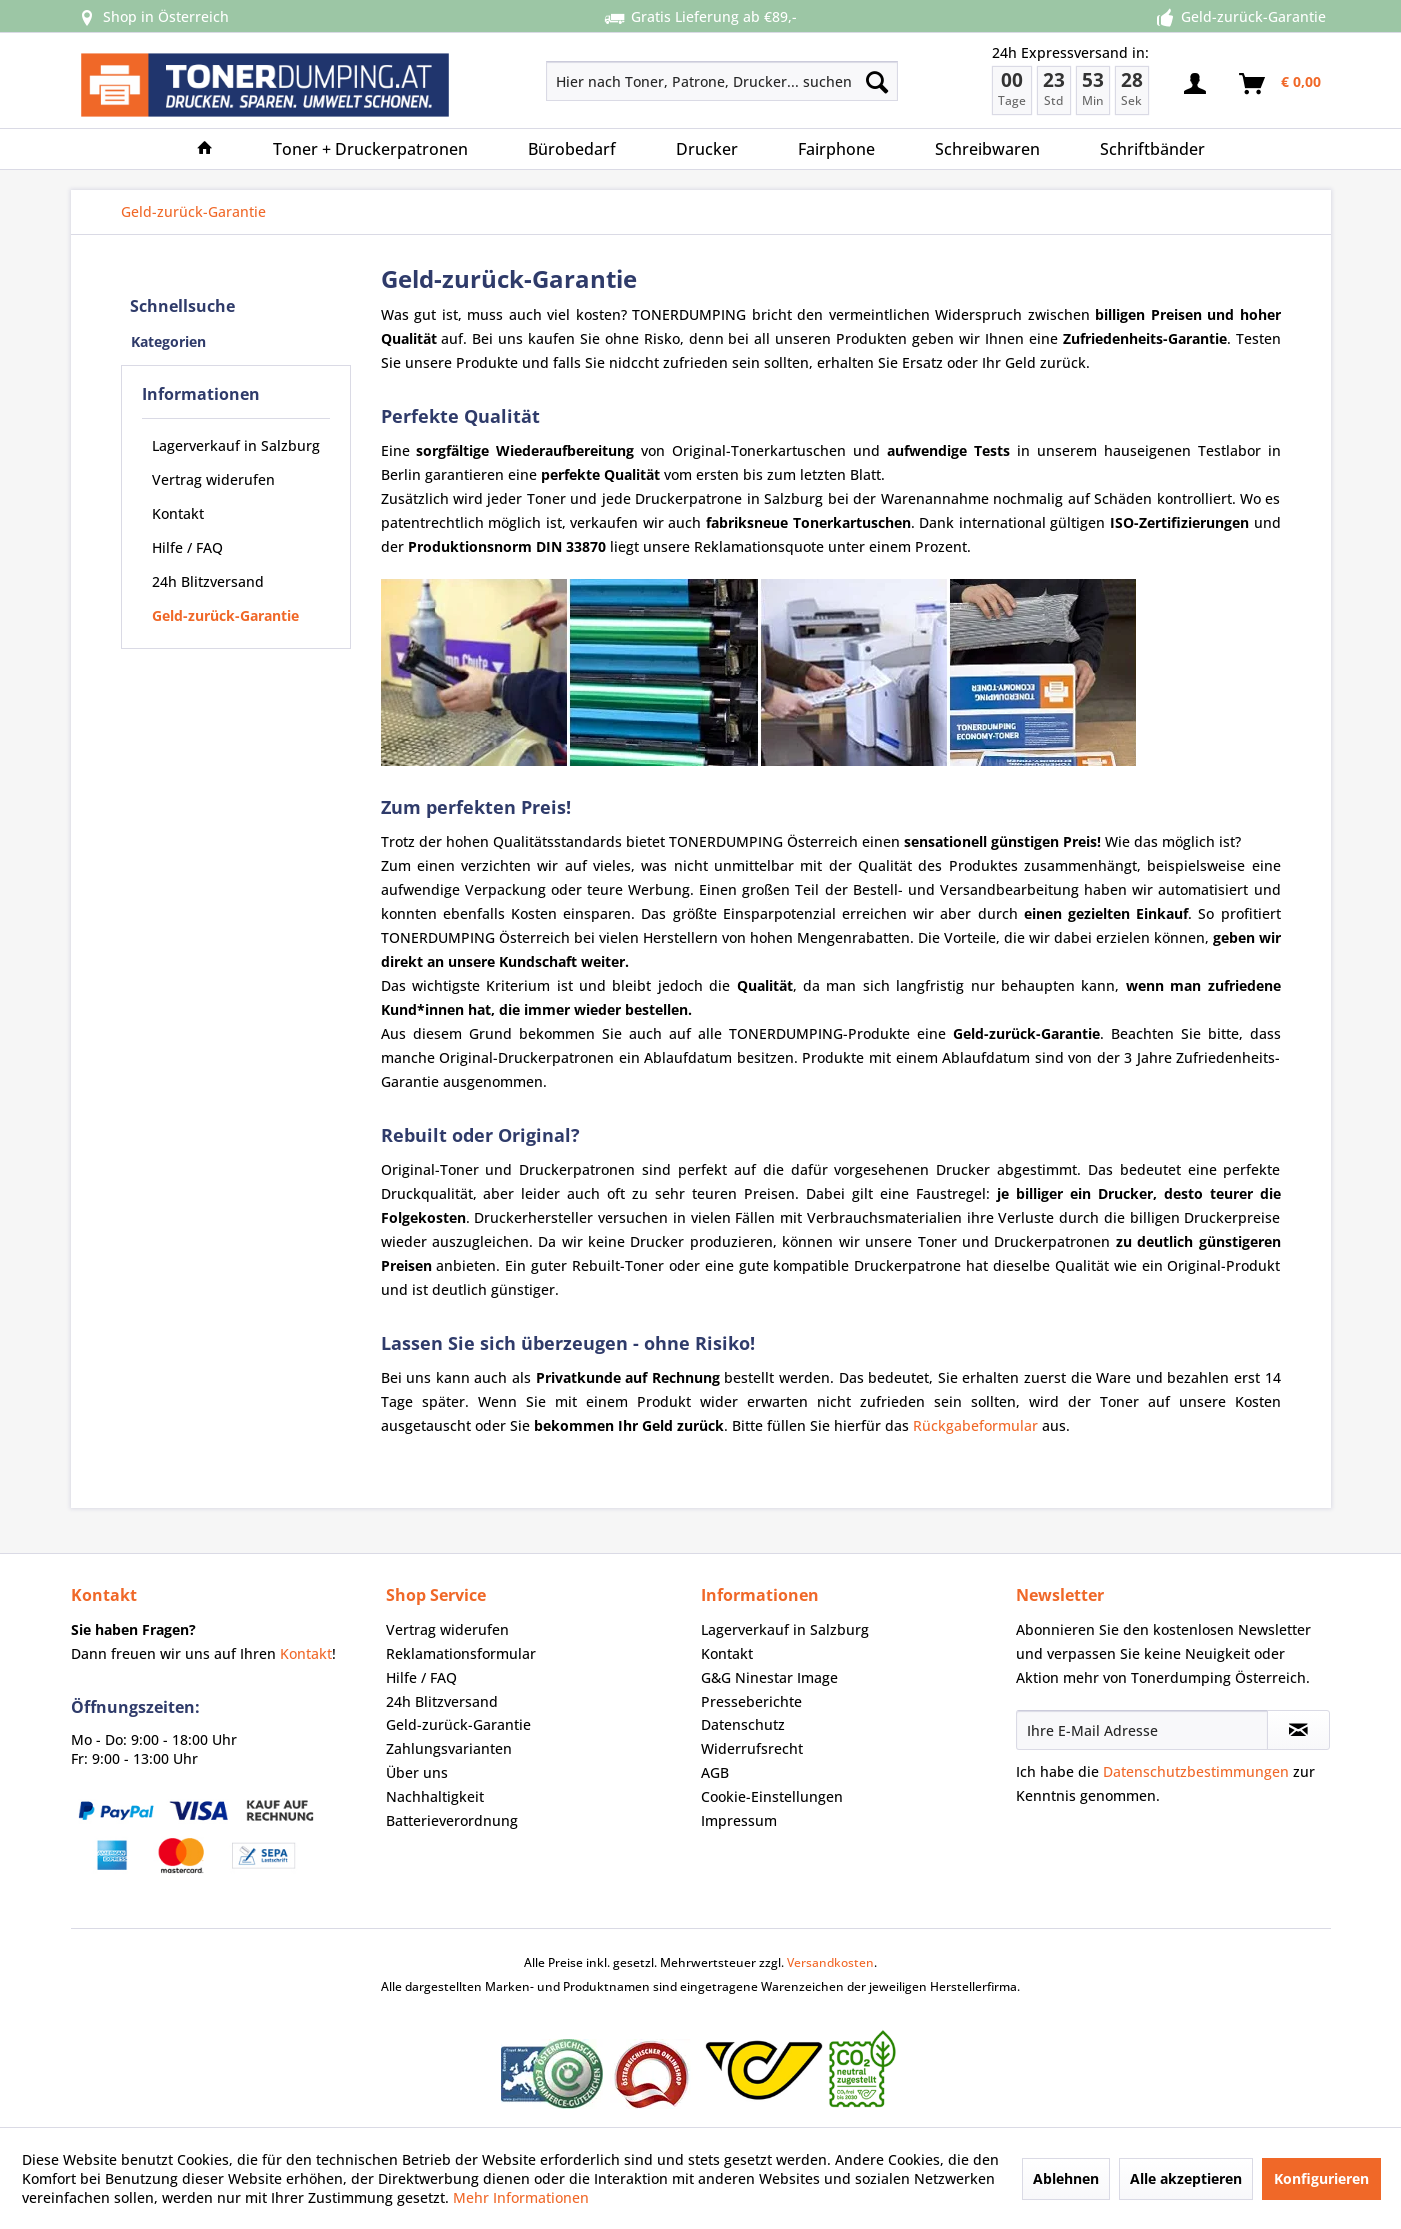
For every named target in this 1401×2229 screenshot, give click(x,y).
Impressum (739, 1820)
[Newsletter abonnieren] (1298, 1730)
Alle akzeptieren (1186, 2178)
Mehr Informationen (521, 2197)
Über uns (417, 1772)
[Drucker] (707, 149)
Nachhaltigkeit (435, 1796)
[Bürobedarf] (572, 149)
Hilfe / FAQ (187, 547)
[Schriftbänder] (1152, 149)
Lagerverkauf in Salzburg (236, 445)
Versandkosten (830, 1962)
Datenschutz (743, 1724)
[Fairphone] (836, 149)
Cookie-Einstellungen (772, 1796)
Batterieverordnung (452, 1820)
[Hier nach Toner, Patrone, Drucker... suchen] (722, 81)
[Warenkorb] (1281, 84)
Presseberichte (751, 1701)
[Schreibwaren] (987, 149)
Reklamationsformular (461, 1653)
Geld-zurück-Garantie (225, 615)
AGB (715, 1772)
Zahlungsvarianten (449, 1748)
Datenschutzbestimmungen (1196, 1771)
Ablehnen (1066, 2178)
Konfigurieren (1321, 2178)
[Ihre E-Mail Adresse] (1142, 1730)
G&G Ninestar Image (769, 1677)
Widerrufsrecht (752, 1748)
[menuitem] (651, 81)
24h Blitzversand (208, 581)
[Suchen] (877, 81)
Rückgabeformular (975, 1425)
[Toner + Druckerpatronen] (370, 149)
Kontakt (178, 513)
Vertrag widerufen (213, 479)
